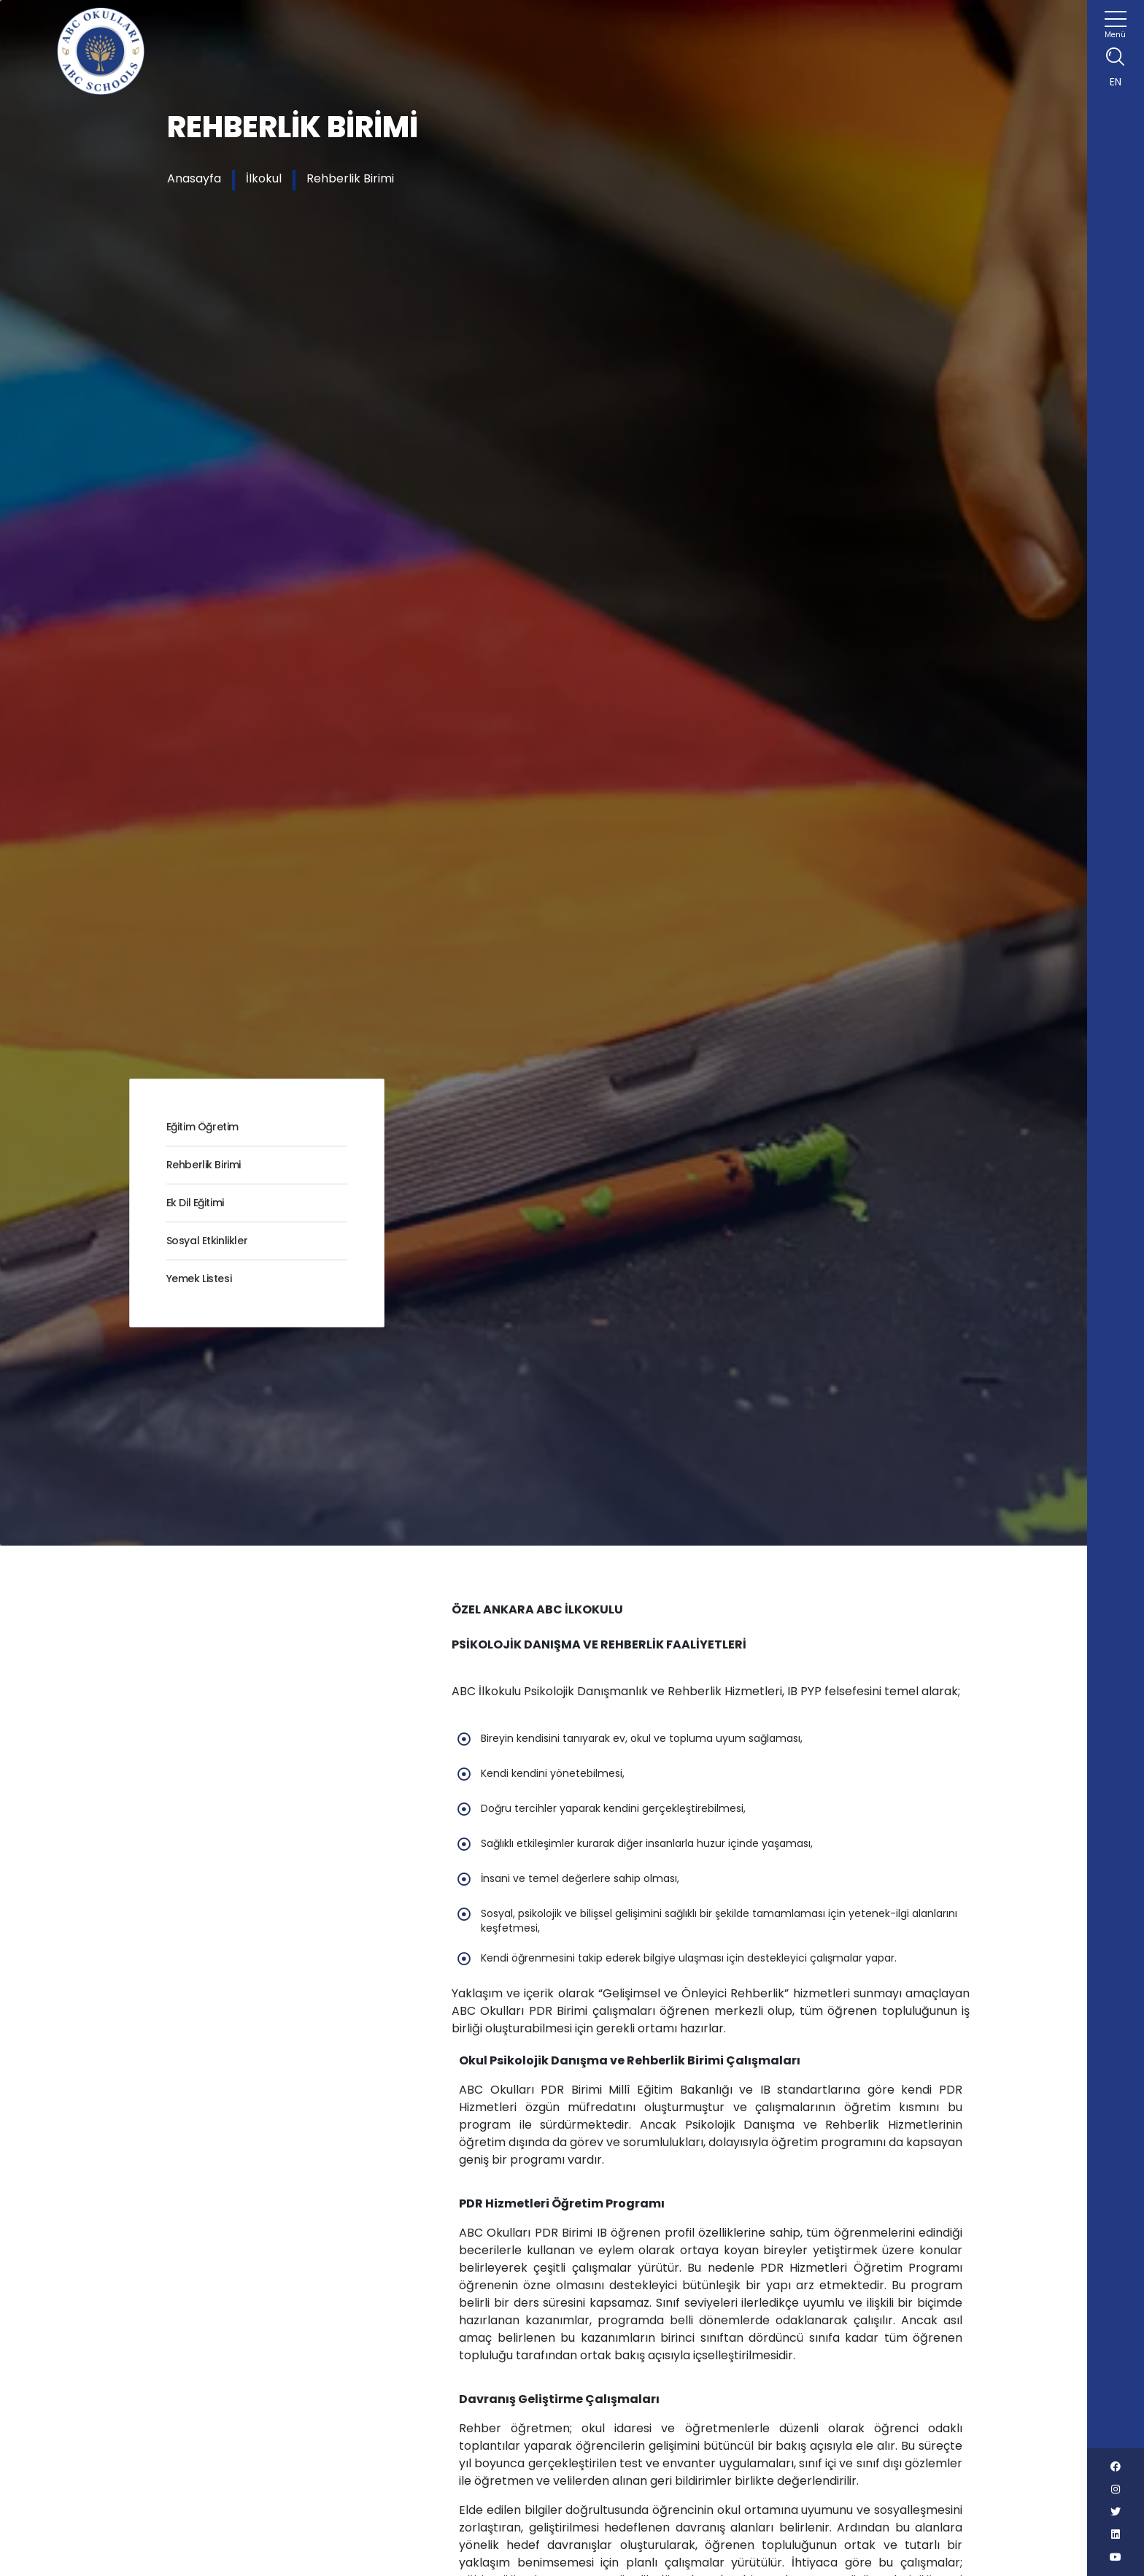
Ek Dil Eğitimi (195, 1202)
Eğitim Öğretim (202, 1126)
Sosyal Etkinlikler (207, 1240)
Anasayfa (194, 178)
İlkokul (264, 178)
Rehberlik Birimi (350, 178)
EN (1115, 81)
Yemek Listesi (199, 1278)
